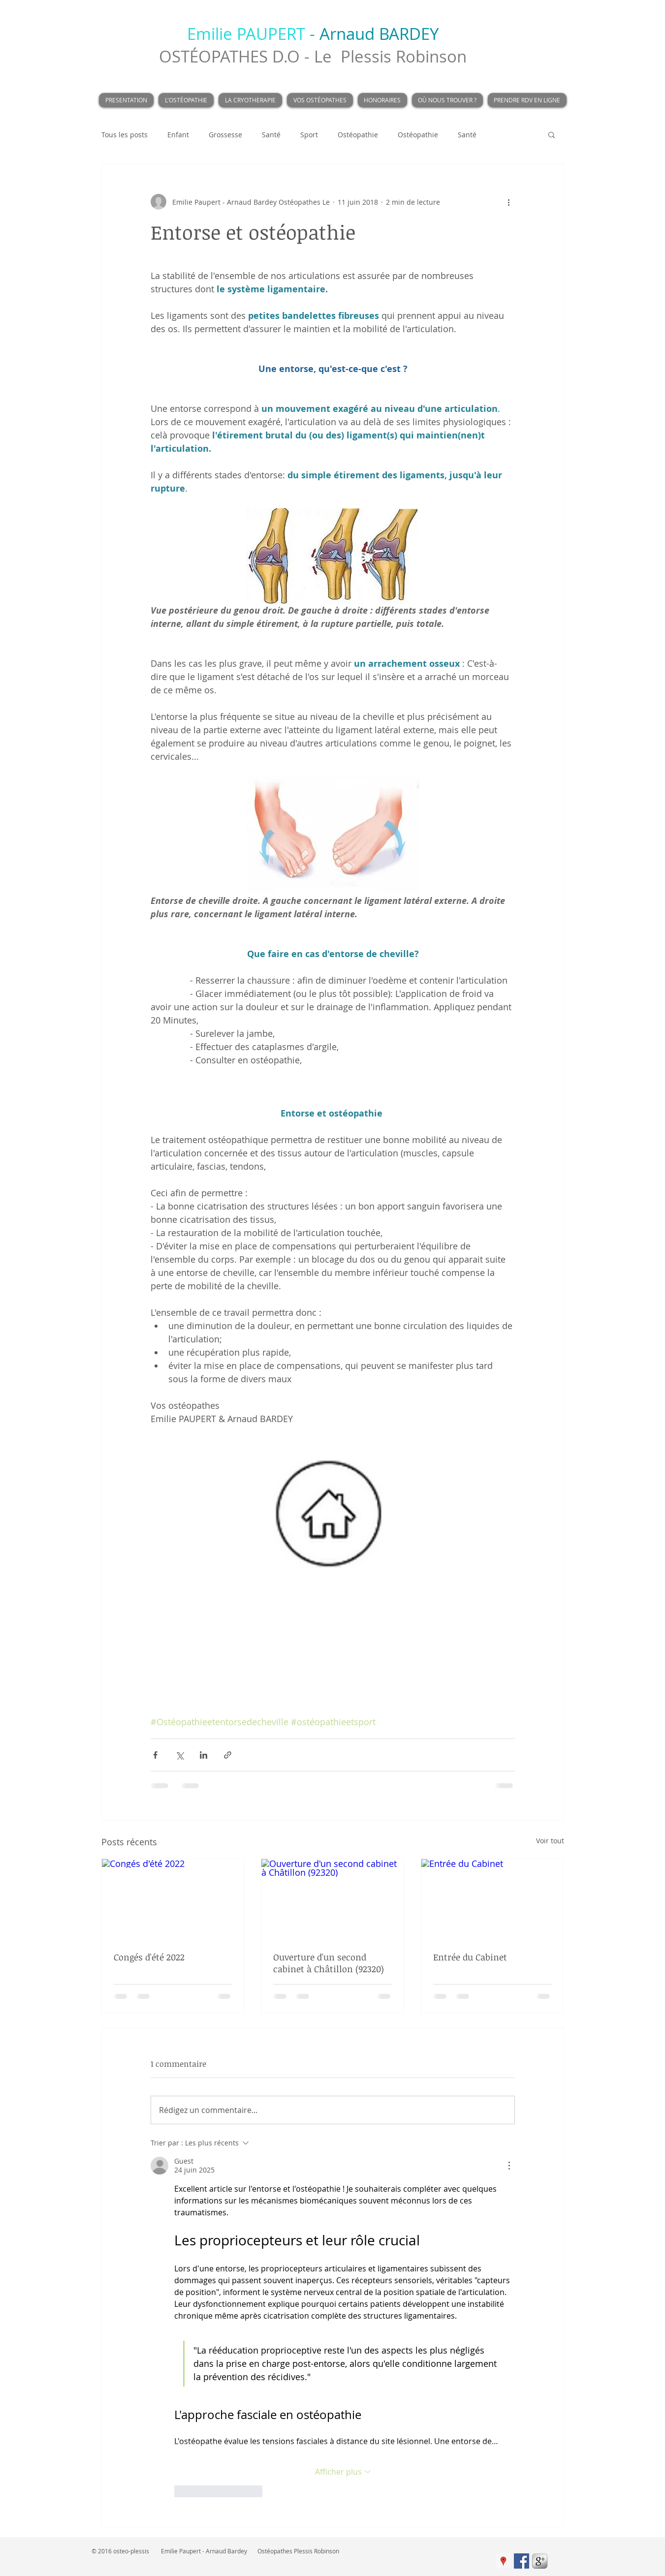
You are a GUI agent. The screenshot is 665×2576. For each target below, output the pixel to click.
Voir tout (550, 1840)
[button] (551, 134)
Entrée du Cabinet (470, 1957)
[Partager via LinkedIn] (203, 1755)
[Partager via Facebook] (155, 1755)
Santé (271, 134)
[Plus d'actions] (509, 202)
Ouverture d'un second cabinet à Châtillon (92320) (328, 1963)
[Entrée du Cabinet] (492, 1899)
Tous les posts (124, 134)
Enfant (178, 134)
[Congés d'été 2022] (173, 1899)
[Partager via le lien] (227, 1755)
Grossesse (225, 134)
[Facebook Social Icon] (521, 2561)
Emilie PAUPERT (246, 34)
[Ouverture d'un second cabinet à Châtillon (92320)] (332, 1899)
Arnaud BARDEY (379, 34)
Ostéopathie (358, 134)
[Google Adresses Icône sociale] (503, 2561)
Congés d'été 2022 (149, 1957)
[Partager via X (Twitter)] (179, 1755)
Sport (309, 134)
